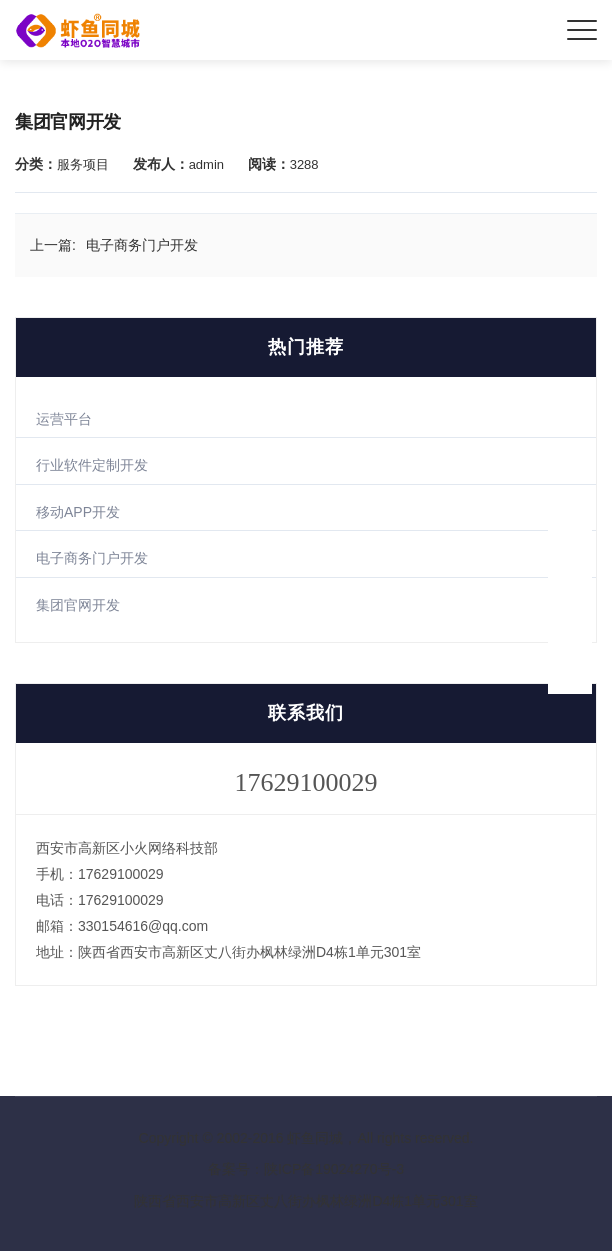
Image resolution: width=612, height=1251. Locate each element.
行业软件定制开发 (92, 465)
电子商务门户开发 (92, 558)
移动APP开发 (78, 512)
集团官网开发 (78, 605)
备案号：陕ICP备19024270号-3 (306, 1169)
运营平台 (64, 419)
